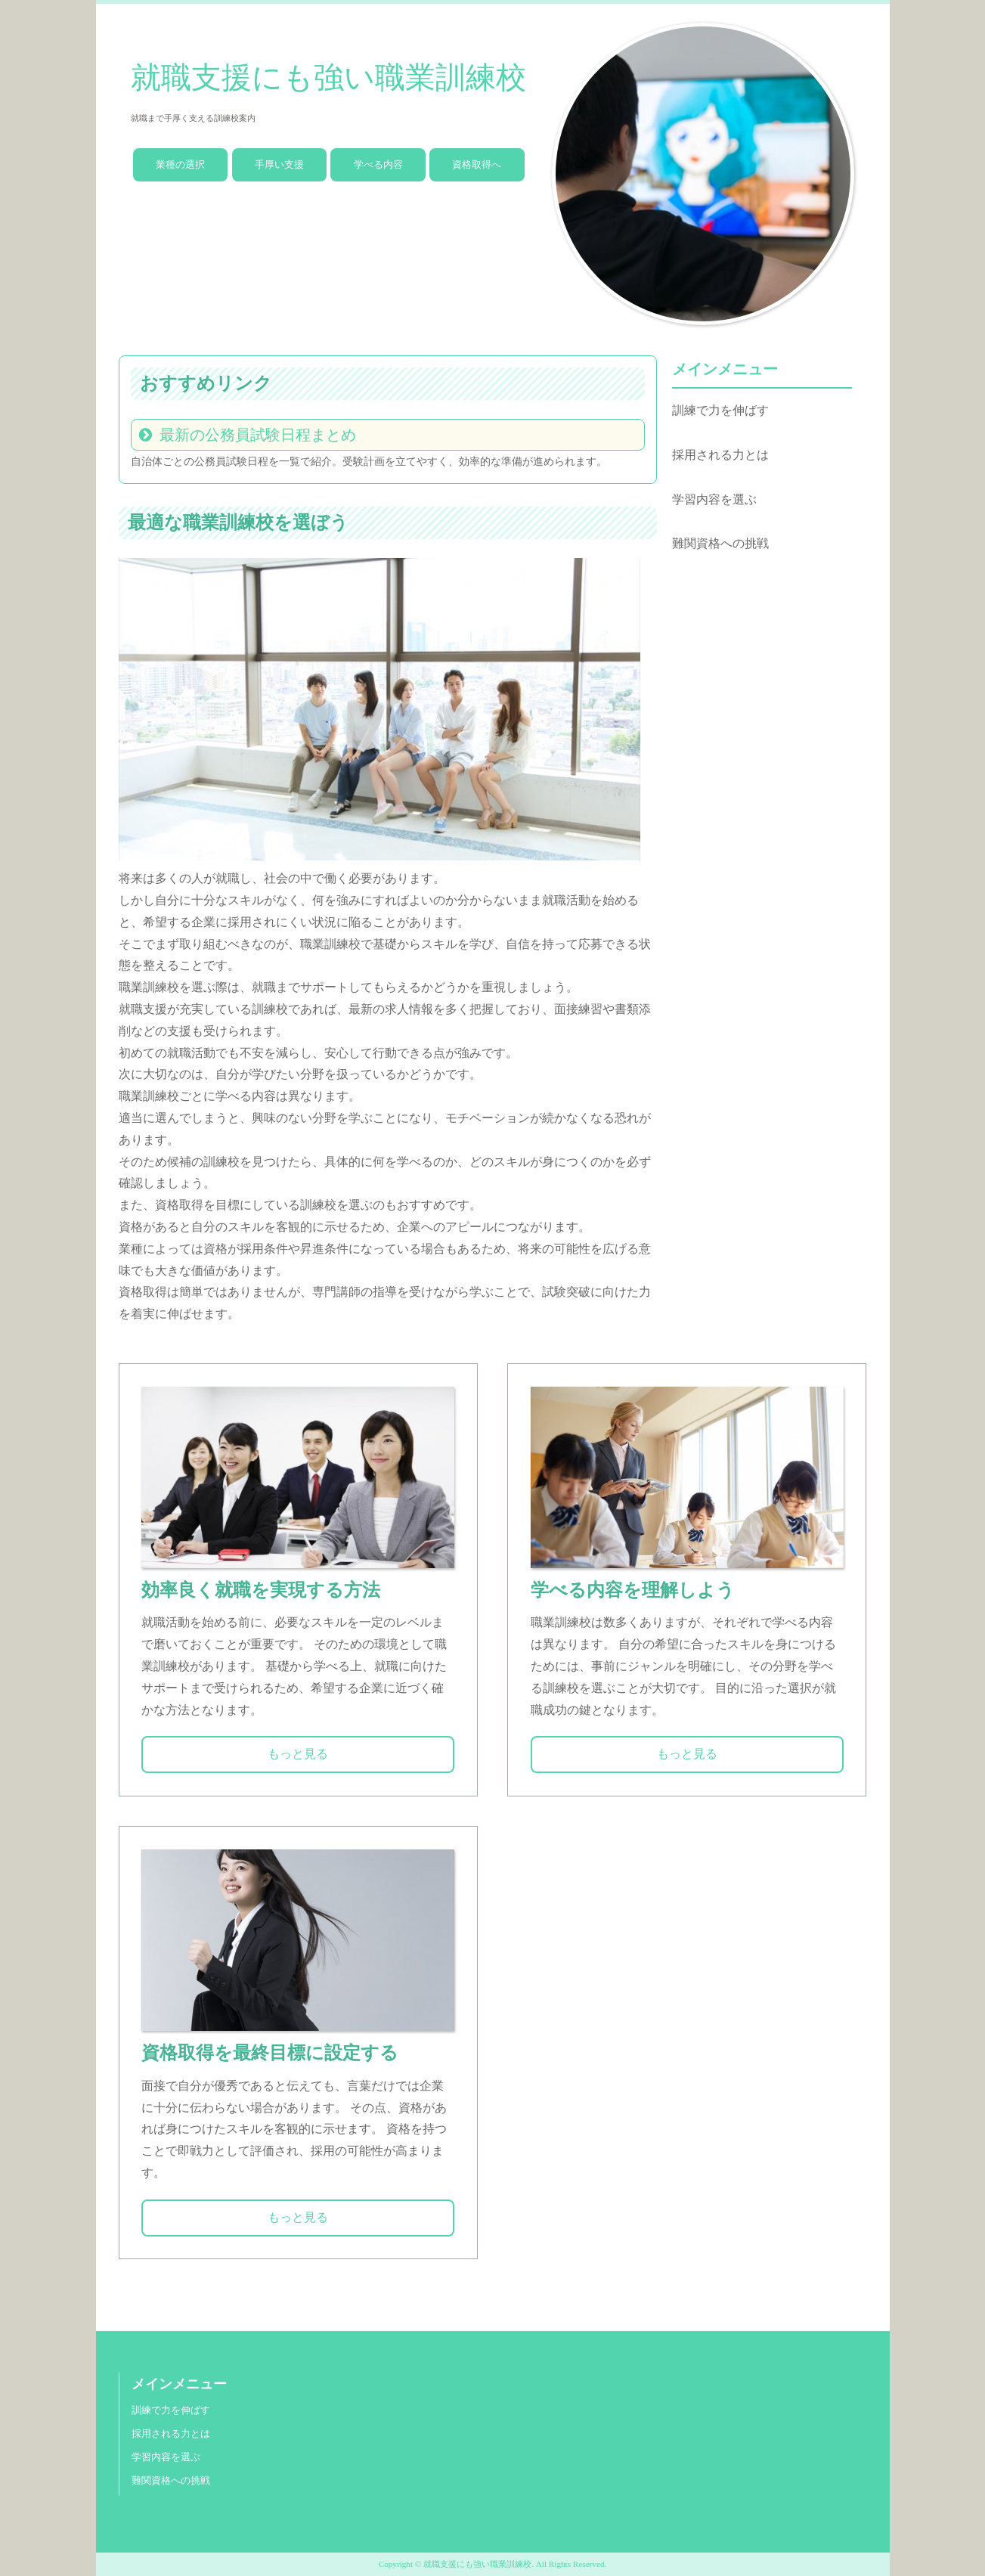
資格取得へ (476, 164)
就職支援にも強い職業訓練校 (328, 77)
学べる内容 (378, 164)
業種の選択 (180, 164)
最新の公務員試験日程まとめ (258, 434)
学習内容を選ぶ (714, 499)
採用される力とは (720, 454)
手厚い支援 (279, 164)
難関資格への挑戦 (720, 543)
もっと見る (298, 1753)
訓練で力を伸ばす (720, 410)
